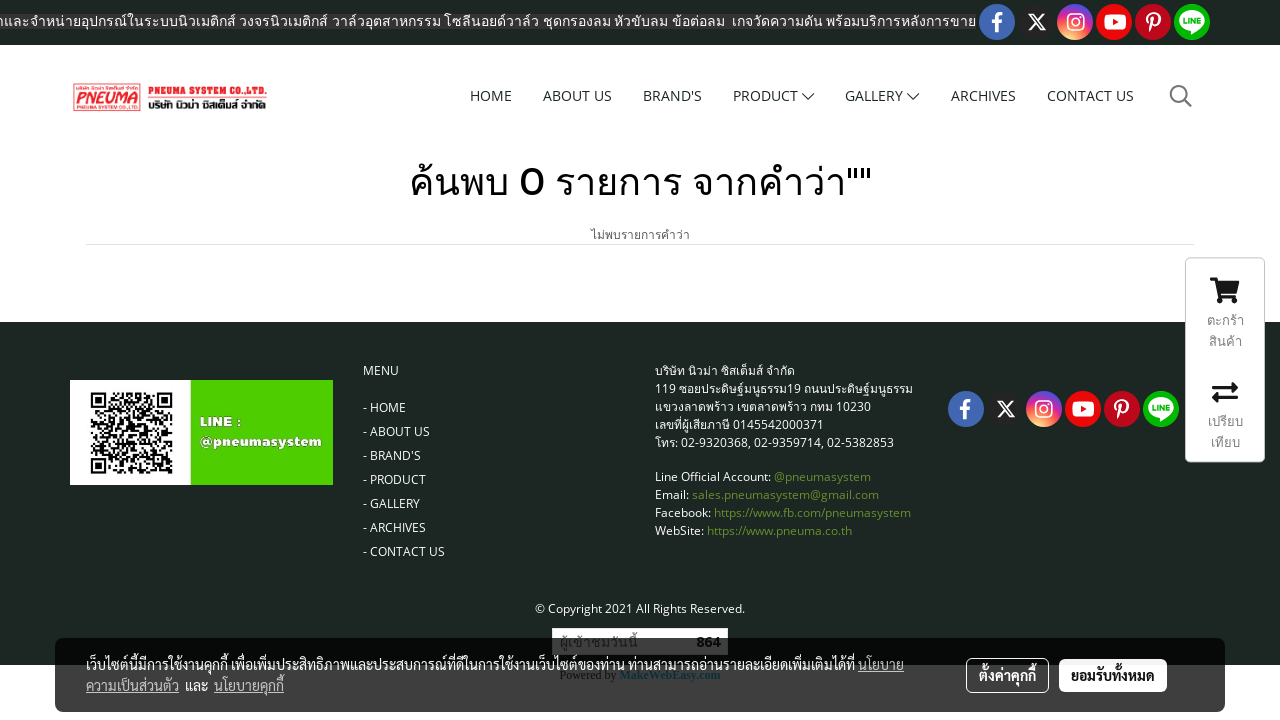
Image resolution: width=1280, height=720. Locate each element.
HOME (491, 95)
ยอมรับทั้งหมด (1113, 675)
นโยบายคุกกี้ (249, 685)
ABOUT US (577, 95)
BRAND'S (672, 95)
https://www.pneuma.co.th (779, 530)
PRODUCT (773, 95)
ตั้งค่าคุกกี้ (1007, 675)
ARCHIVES (983, 95)
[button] (1181, 96)
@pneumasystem (822, 476)
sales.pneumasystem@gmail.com (785, 494)
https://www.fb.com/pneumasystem (812, 512)
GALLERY (882, 95)
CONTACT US (1090, 95)
